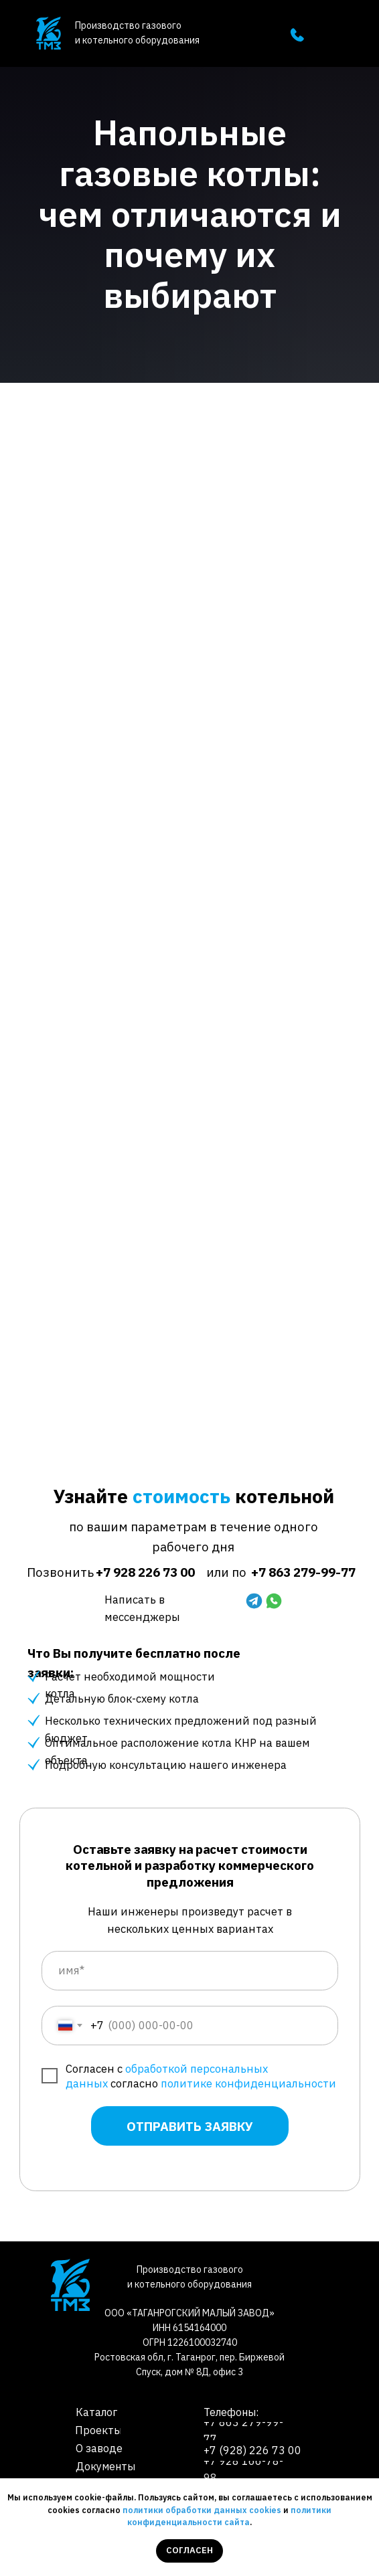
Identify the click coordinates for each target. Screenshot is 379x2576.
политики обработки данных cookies (202, 2510)
